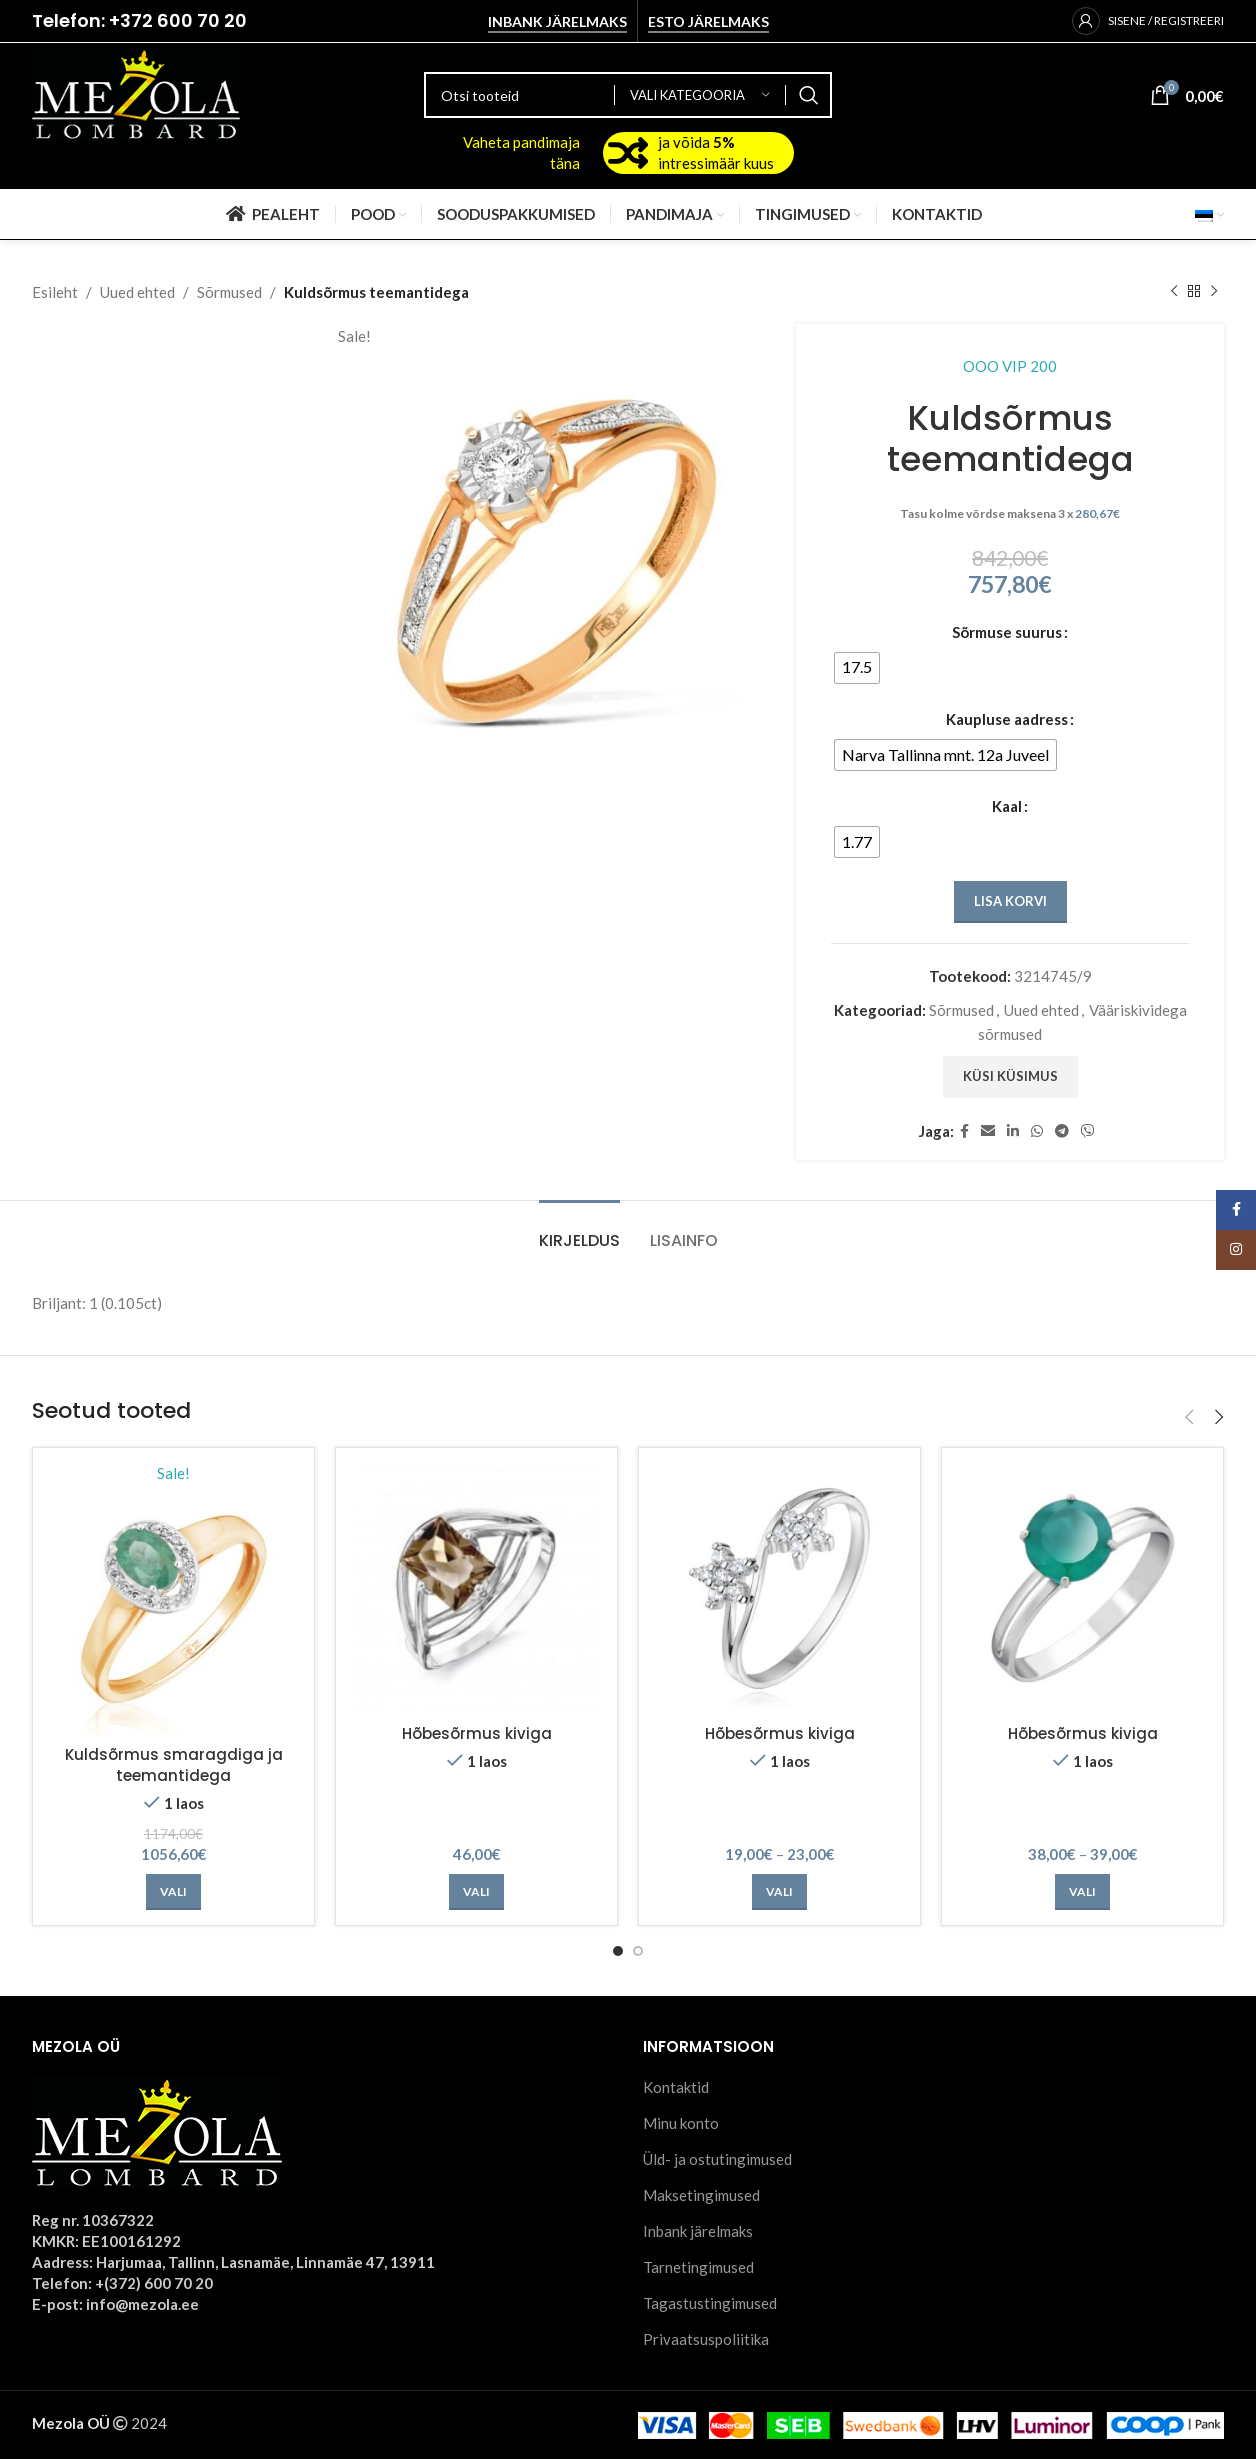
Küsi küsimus (1009, 1076)
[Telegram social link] (1062, 1131)
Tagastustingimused (710, 2303)
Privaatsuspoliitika (706, 2339)
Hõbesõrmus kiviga (477, 1733)
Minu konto (681, 2123)
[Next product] (1214, 292)
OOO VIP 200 (1010, 366)
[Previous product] (1174, 292)
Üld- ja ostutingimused (717, 2159)
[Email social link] (988, 1131)
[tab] (579, 1230)
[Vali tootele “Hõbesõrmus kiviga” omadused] (476, 1892)
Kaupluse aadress (1007, 719)
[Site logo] (136, 93)
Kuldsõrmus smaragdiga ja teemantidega (174, 1765)
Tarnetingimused (698, 2267)
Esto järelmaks (708, 22)
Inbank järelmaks (557, 22)
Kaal (1007, 806)
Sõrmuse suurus (1007, 632)
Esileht (55, 292)
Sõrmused (229, 292)
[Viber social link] (1088, 1131)
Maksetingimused (701, 2195)
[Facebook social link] (964, 1131)
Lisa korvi (1009, 901)
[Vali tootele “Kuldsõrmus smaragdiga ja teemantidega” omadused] (173, 1892)
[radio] (857, 668)
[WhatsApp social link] (1037, 1131)
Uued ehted (137, 292)
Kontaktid (676, 2087)
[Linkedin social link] (1013, 1131)
